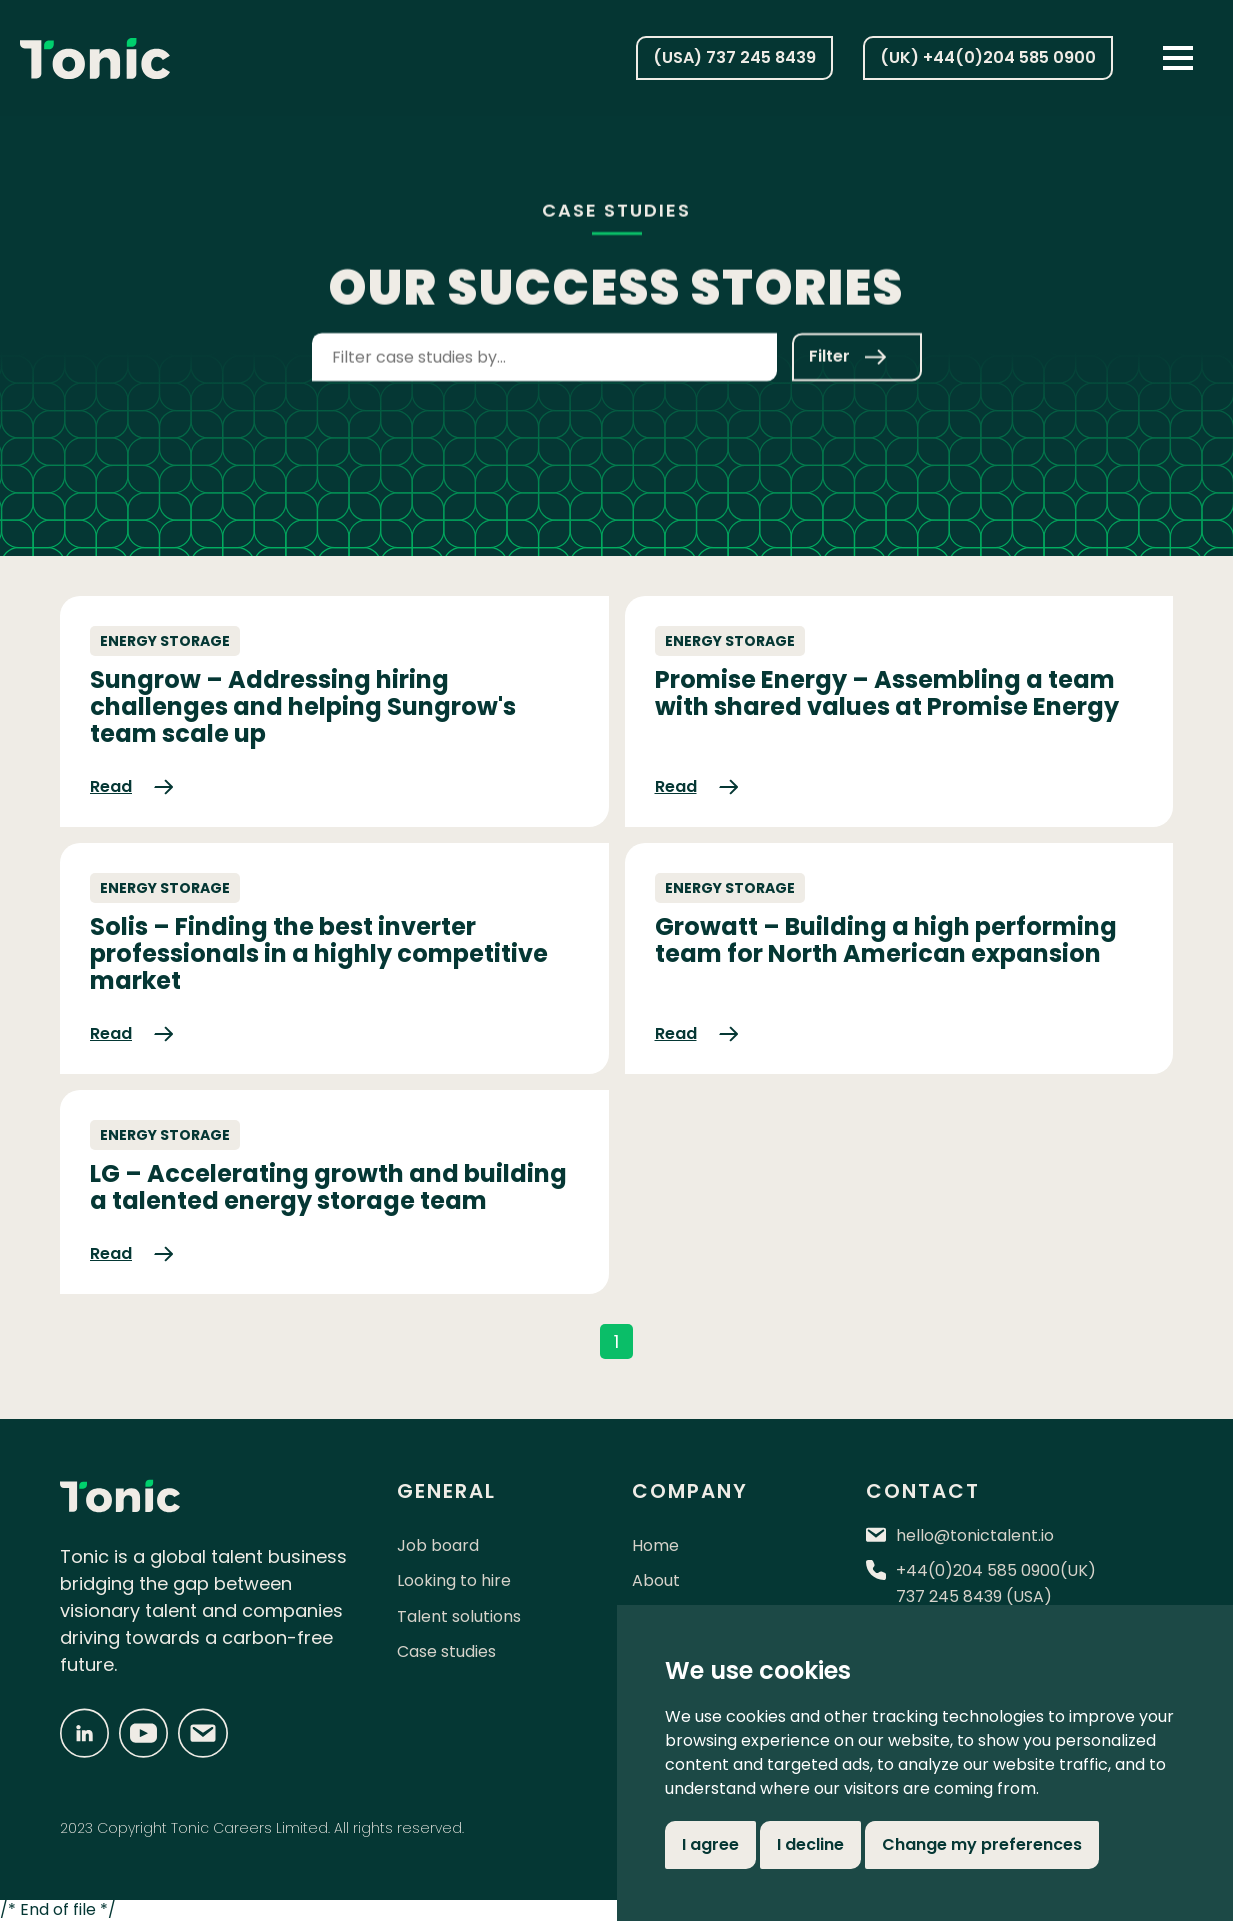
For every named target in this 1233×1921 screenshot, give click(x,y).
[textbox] (544, 350)
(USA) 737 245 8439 (734, 57)
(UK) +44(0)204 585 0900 (988, 57)
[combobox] (544, 354)
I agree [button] (710, 1844)
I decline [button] (810, 1844)
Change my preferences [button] (982, 1844)
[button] (1178, 58)
